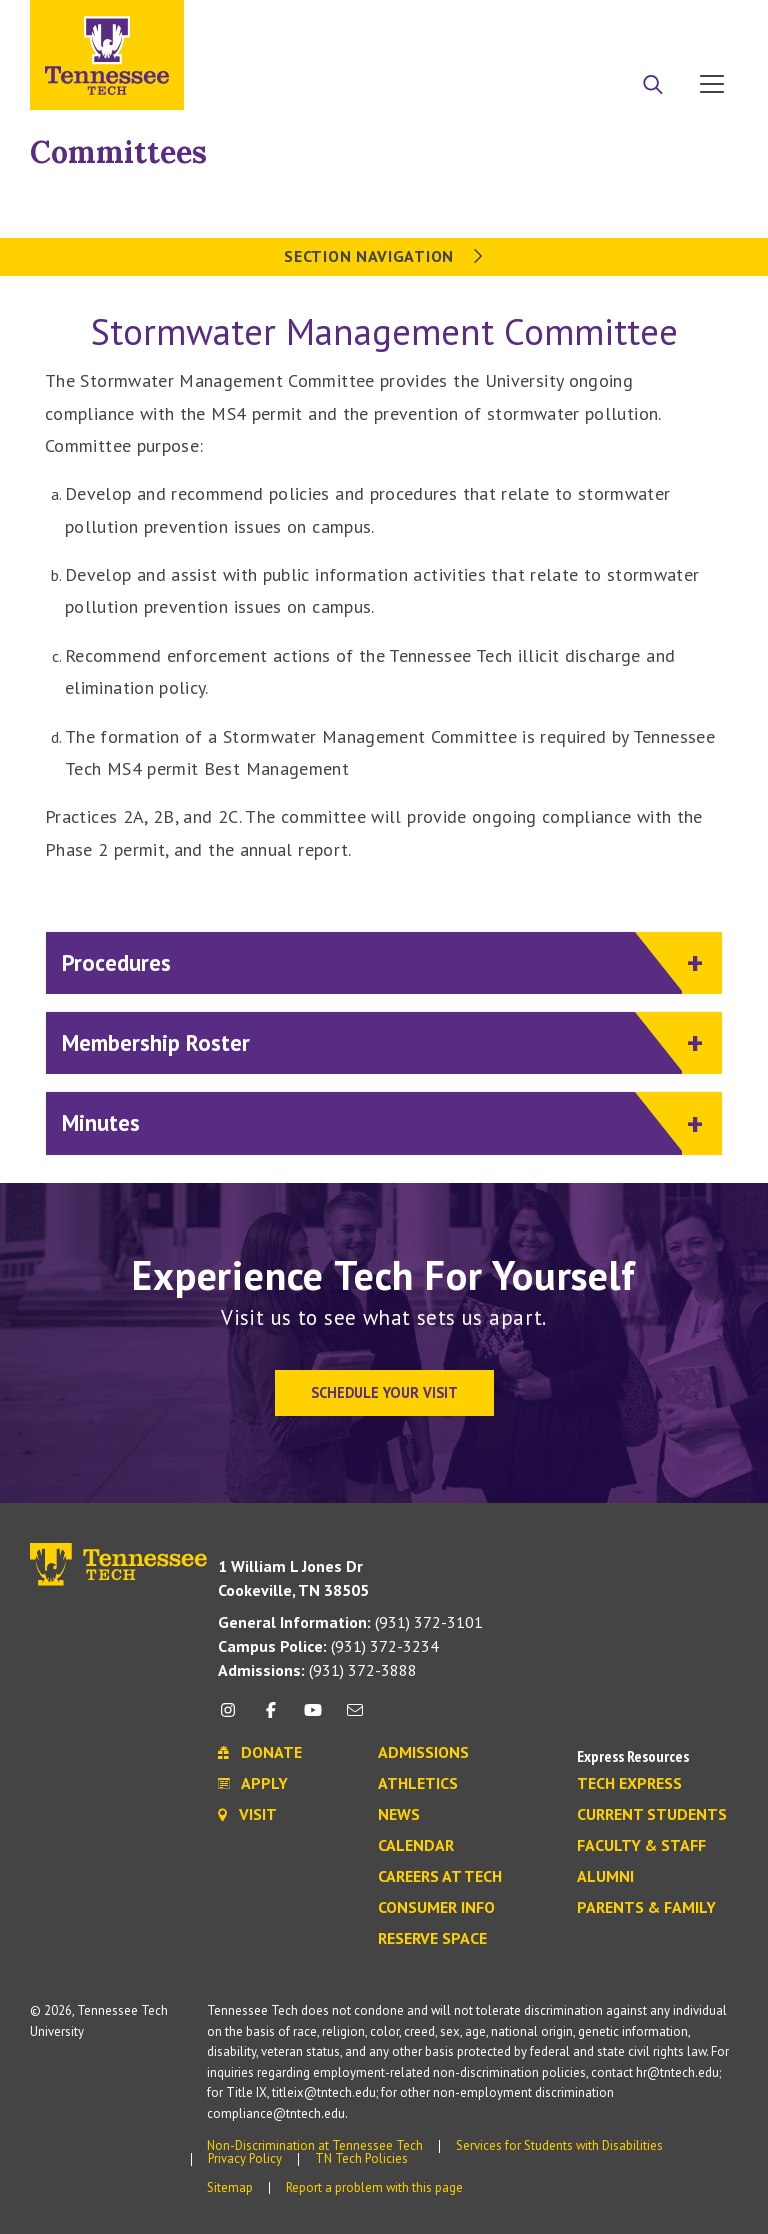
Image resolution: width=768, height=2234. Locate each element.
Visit (705, 23)
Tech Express (629, 1784)
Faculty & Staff (641, 1846)
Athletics (418, 1784)
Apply (555, 23)
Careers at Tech (440, 1877)
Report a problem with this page (374, 2187)
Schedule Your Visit (384, 1392)
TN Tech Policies (361, 2158)
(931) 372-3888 (317, 1670)
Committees (118, 152)
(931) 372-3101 (350, 1622)
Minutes (372, 1121)
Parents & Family (646, 1908)
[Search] (653, 86)
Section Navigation (383, 256)
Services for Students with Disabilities (559, 2145)
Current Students (652, 1815)
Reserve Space (432, 1939)
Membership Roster (372, 1041)
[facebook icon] (270, 1717)
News (399, 1815)
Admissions (423, 1753)
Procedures (372, 961)
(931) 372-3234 (328, 1646)
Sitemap (230, 2187)
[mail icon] (355, 1717)
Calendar (416, 1846)
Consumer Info (436, 1908)
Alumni (605, 1877)
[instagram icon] (233, 1717)
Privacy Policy (245, 2158)
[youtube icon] (313, 1717)
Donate (631, 23)
